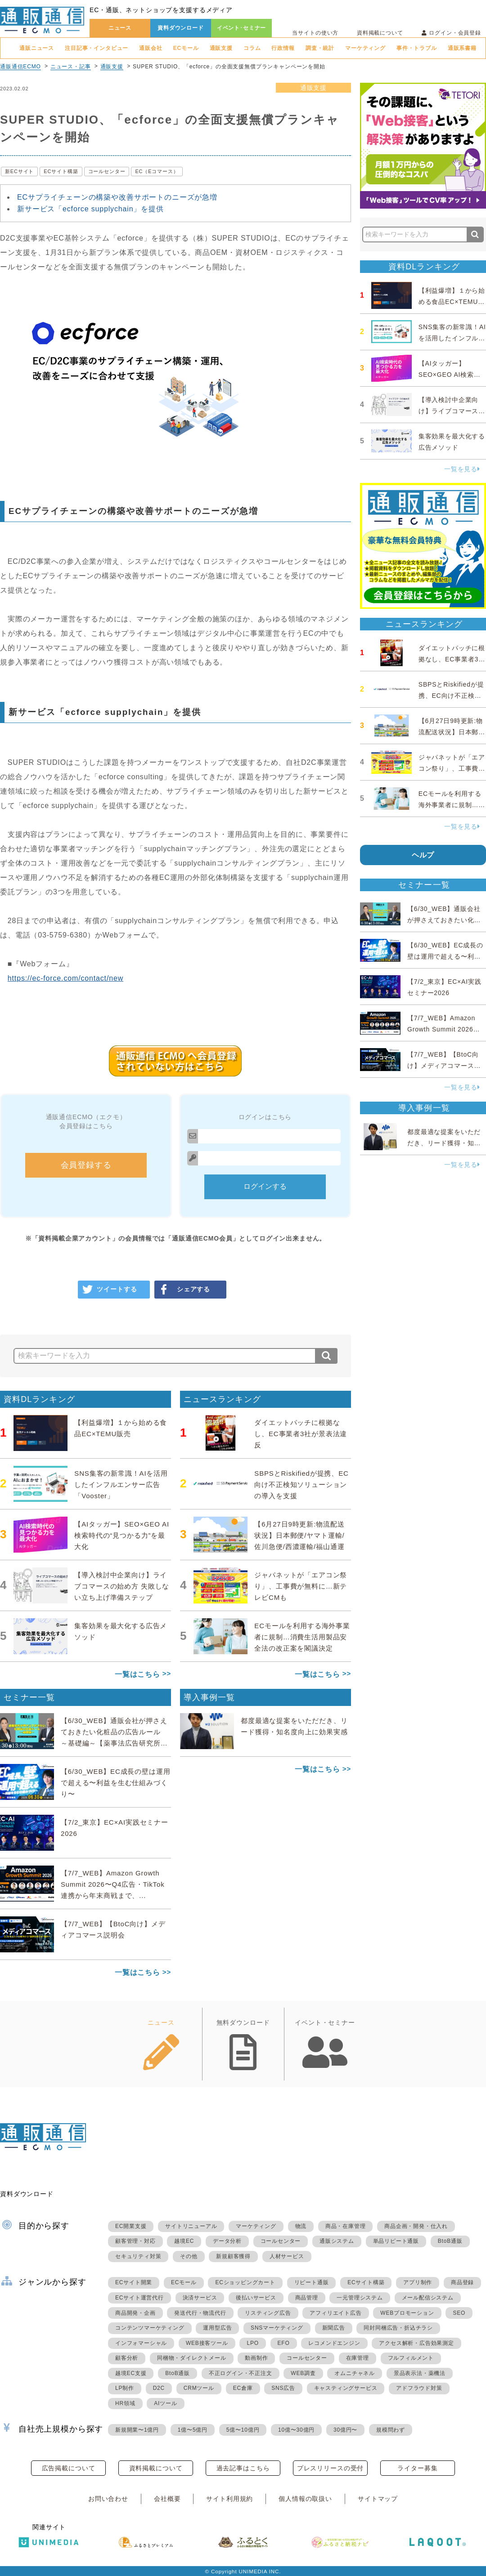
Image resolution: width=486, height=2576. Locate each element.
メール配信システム (428, 2298)
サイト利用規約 (229, 2498)
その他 (188, 2256)
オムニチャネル (354, 2373)
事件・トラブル (416, 48)
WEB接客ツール (207, 2343)
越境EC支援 (130, 2373)
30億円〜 (345, 2430)
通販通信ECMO (20, 66)
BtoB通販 (450, 2241)
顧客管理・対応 (135, 2241)
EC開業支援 (130, 2226)
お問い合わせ (108, 2498)
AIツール (165, 2403)
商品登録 (462, 2282)
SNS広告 (283, 2388)
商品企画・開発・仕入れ (416, 2226)
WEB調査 (303, 2373)
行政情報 (282, 48)
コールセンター (107, 171)
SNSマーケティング (277, 2328)
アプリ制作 (417, 2282)
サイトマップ (378, 2498)
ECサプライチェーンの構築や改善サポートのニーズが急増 (117, 197)
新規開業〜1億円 (137, 2430)
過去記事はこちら (243, 2468)
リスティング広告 (268, 2313)
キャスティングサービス (346, 2388)
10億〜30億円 (296, 2430)
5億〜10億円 (243, 2430)
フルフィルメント (411, 2358)
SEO (459, 2313)
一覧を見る (462, 469)
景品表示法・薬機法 (420, 2373)
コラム (252, 48)
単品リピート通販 (396, 2241)
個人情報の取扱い (305, 2498)
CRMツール (199, 2388)
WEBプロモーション (407, 2313)
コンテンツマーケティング (149, 2328)
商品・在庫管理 (345, 2226)
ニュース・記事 (70, 66)
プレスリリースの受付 (330, 2468)
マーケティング (365, 48)
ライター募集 (417, 2468)
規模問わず (390, 2430)
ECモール (186, 48)
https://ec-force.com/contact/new (65, 978)
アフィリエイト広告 (335, 2313)
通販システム (337, 2241)
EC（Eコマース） (156, 171)
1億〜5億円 (192, 2430)
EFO (284, 2343)
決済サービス (200, 2298)
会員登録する (86, 1165)
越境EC (184, 2241)
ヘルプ (423, 855)
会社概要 (167, 2498)
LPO (252, 2343)
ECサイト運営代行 (139, 2298)
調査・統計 (320, 48)
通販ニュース (36, 48)
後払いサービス (256, 2298)
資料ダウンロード (181, 28)
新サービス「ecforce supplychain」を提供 (90, 209)
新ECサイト (19, 171)
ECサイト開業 (133, 2282)
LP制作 (124, 2388)
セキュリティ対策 (138, 2256)
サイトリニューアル (191, 2226)
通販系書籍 (462, 48)
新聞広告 (333, 2328)
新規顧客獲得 (233, 2256)
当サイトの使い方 (315, 33)
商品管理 (306, 2298)
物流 (301, 2226)
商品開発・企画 (135, 2313)
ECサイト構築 (61, 171)
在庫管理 (357, 2358)
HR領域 (125, 2403)
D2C (159, 2388)
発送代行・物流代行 (200, 2313)
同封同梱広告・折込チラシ (398, 2328)
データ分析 (227, 2241)
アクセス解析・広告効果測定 (416, 2343)
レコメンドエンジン (334, 2343)
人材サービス (287, 2256)
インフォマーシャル (141, 2343)
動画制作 (256, 2358)
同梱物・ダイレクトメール (191, 2358)
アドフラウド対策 (419, 2388)
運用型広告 (217, 2328)
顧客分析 (126, 2358)
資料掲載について (380, 33)
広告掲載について (68, 2468)
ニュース (119, 28)
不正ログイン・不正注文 (240, 2373)
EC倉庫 (243, 2388)
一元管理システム (359, 2298)
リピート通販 (311, 2282)
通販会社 (150, 48)
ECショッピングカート (245, 2282)
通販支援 (221, 48)
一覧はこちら (137, 1674)
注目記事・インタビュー (96, 48)
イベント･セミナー (241, 28)
